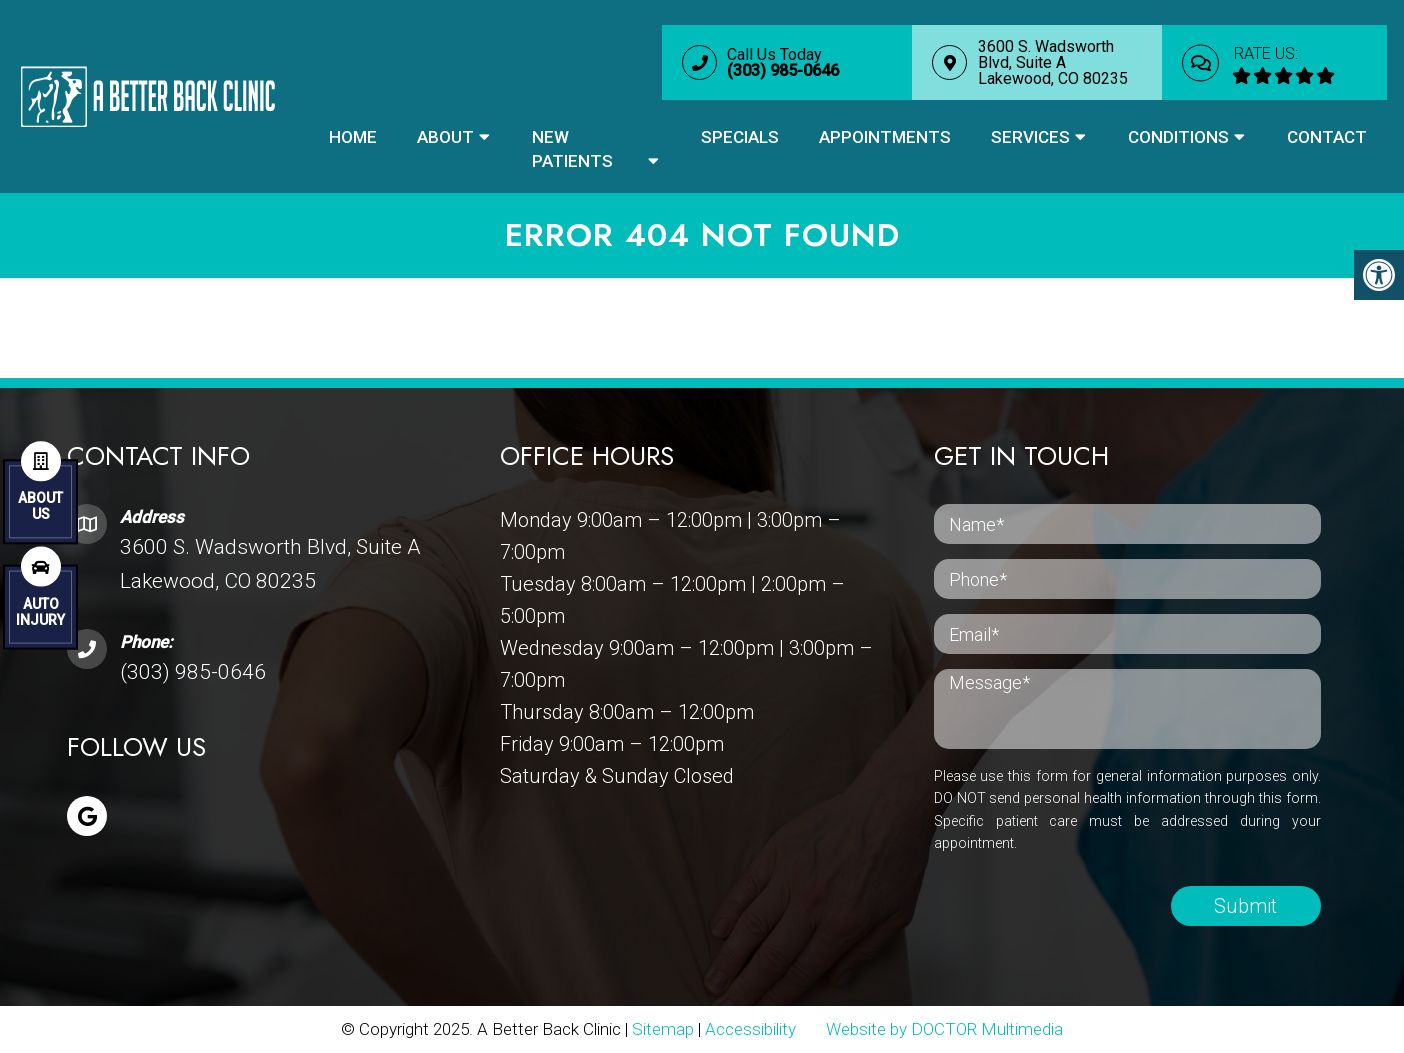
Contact (1327, 137)
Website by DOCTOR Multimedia (944, 1029)
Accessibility (750, 1029)
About (445, 137)
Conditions (1178, 137)
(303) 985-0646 (193, 672)
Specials (740, 137)
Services (1030, 137)
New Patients (572, 149)
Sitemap (663, 1029)
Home (353, 137)
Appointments (885, 137)
